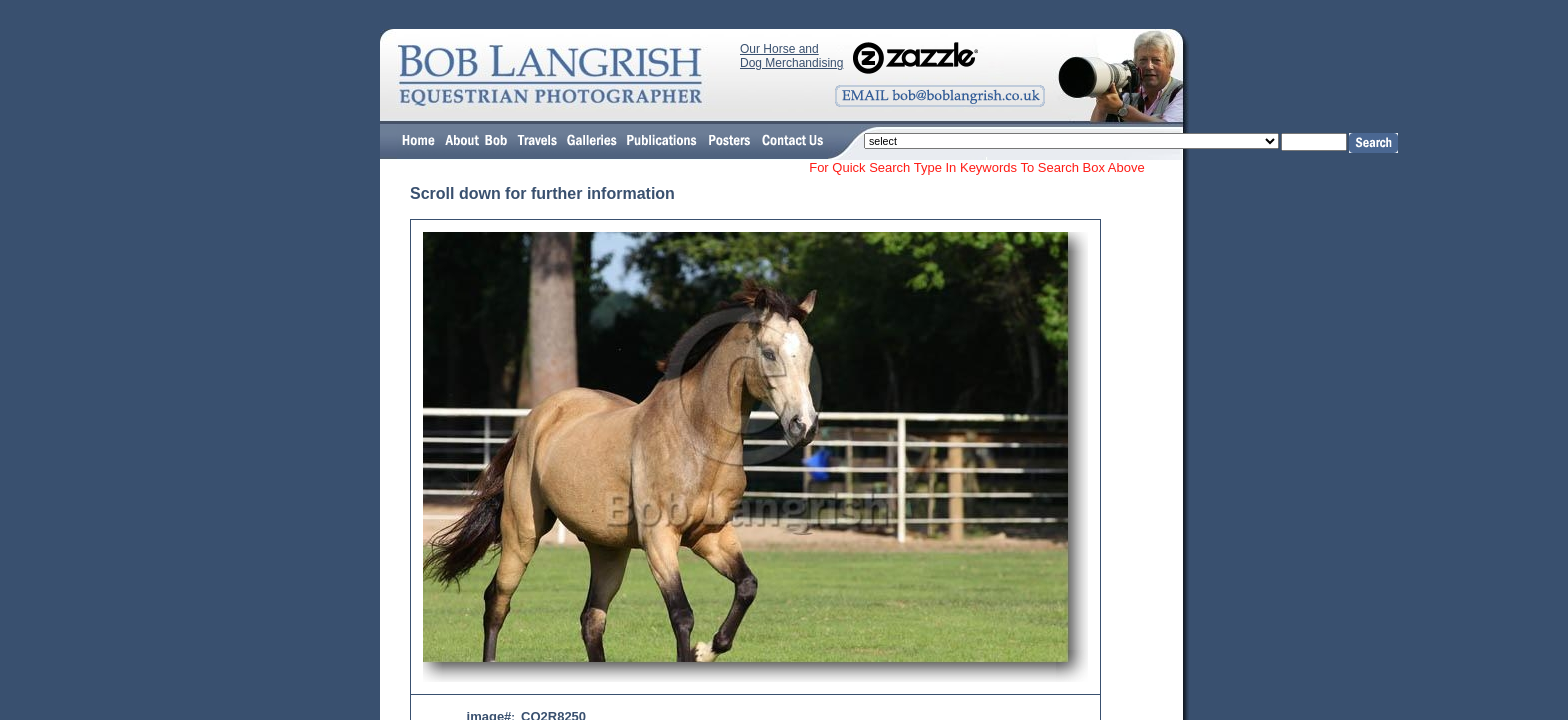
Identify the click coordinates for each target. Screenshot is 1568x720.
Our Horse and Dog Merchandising (791, 56)
